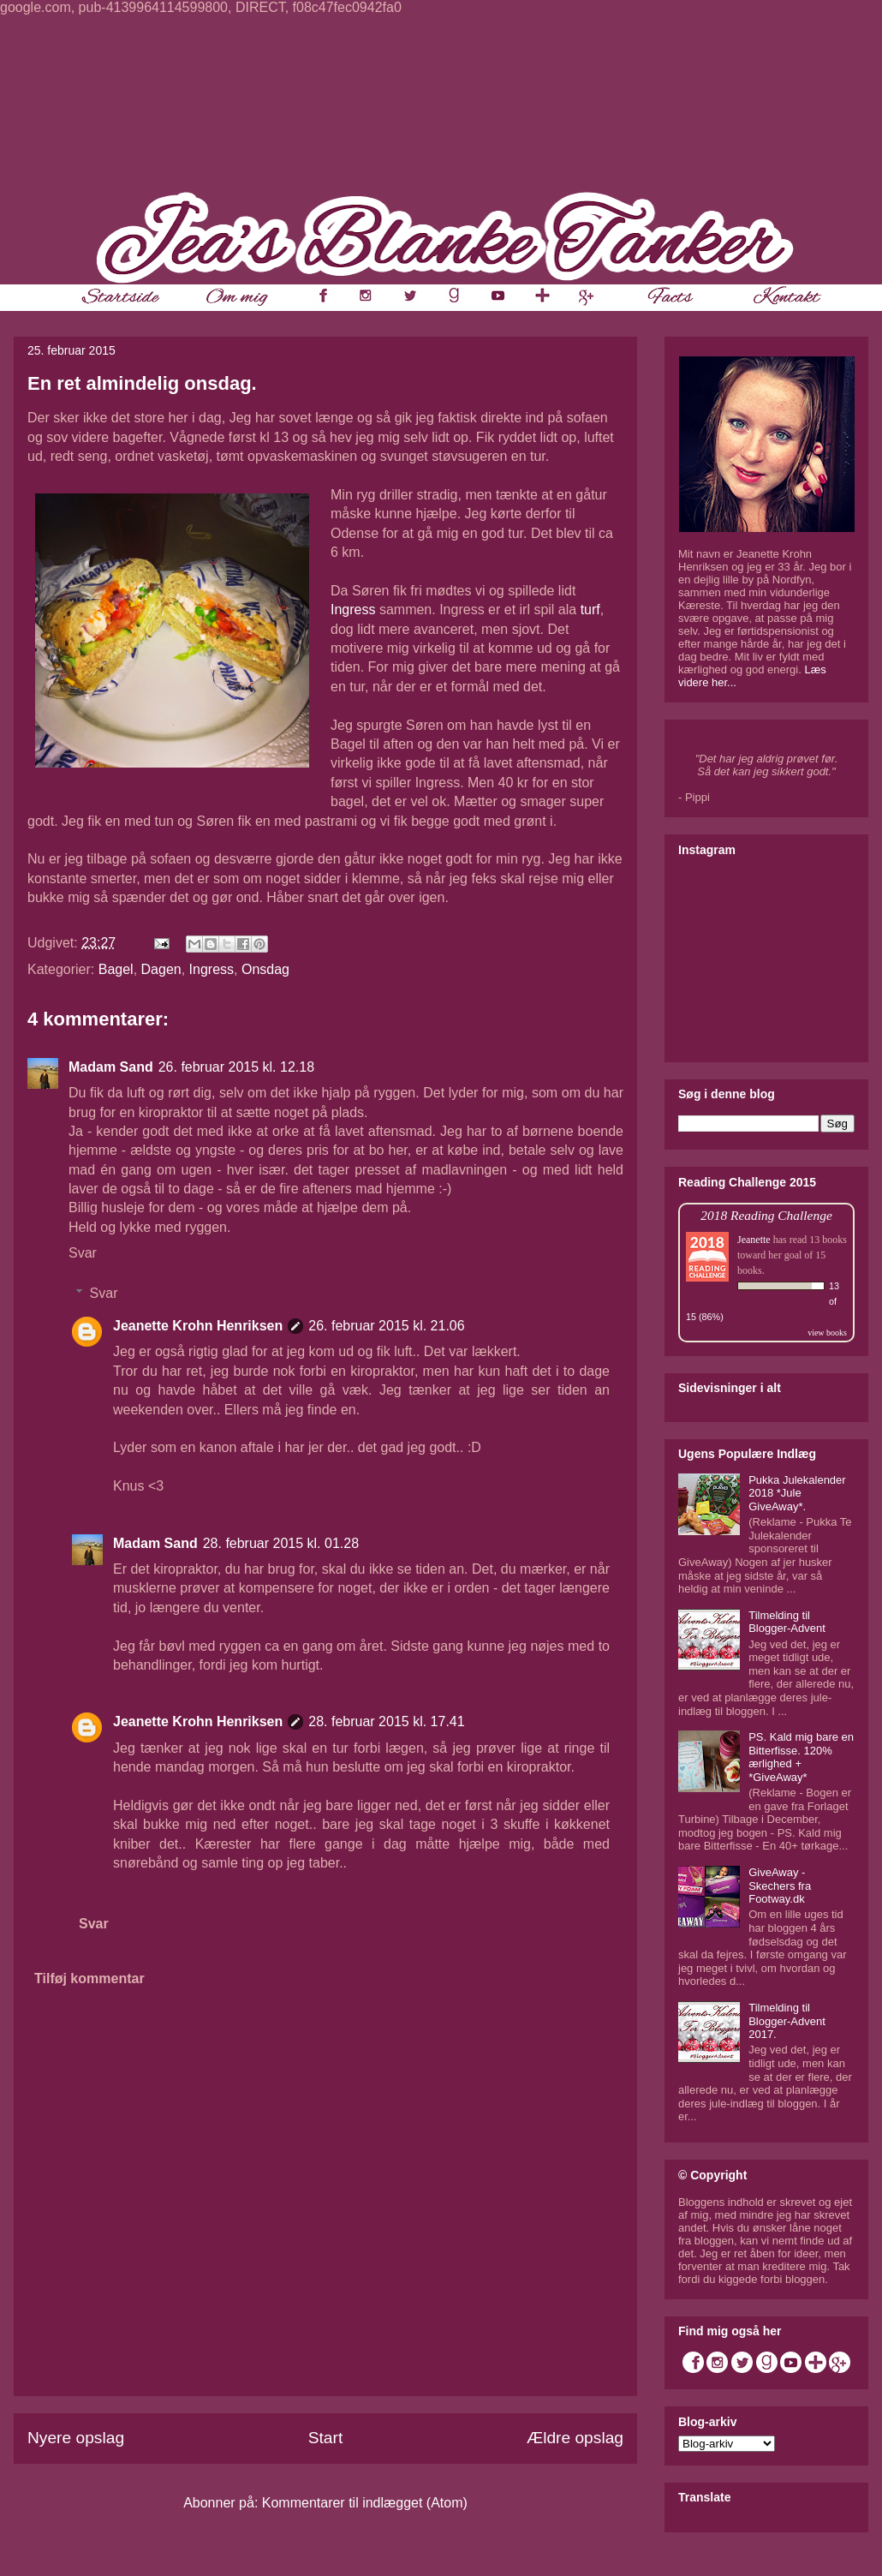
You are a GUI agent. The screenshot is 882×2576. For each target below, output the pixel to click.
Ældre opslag (575, 2438)
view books (827, 1332)
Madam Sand (111, 1067)
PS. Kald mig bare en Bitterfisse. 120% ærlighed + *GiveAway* (801, 1757)
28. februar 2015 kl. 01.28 (281, 1543)
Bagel (116, 969)
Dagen (161, 969)
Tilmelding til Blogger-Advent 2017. (786, 2021)
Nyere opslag (75, 2438)
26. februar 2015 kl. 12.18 (236, 1067)
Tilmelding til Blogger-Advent (786, 1622)
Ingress (353, 609)
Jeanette (754, 1240)
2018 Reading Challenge (766, 1215)
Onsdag (265, 969)
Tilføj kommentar (89, 1978)
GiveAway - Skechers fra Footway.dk (779, 1885)
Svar (83, 1253)
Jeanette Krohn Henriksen (198, 1325)
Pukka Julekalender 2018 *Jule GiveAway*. (796, 1493)
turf (590, 609)
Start (325, 2438)
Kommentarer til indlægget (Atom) (365, 2502)
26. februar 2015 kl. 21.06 (386, 1325)
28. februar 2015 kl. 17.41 (386, 1721)
